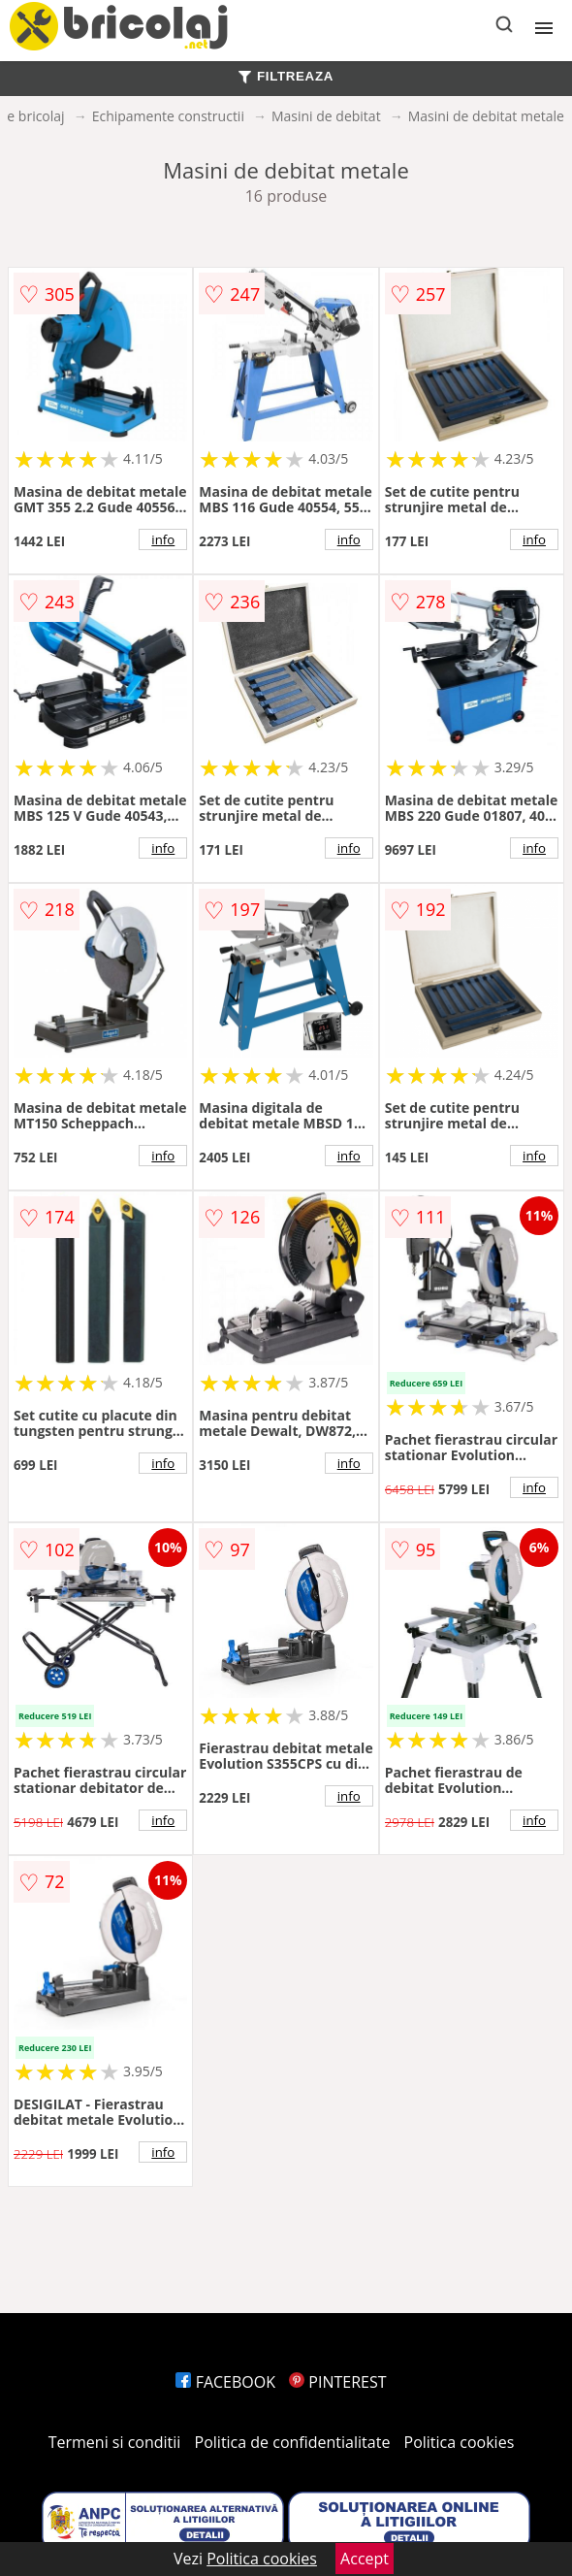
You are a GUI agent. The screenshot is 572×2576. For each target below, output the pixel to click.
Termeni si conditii (114, 2442)
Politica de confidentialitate (293, 2442)
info (163, 539)
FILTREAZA (286, 76)
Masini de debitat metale (486, 116)
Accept (364, 2558)
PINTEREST (337, 2382)
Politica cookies (459, 2442)
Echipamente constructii (168, 116)
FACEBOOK (225, 2382)
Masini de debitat (326, 116)
